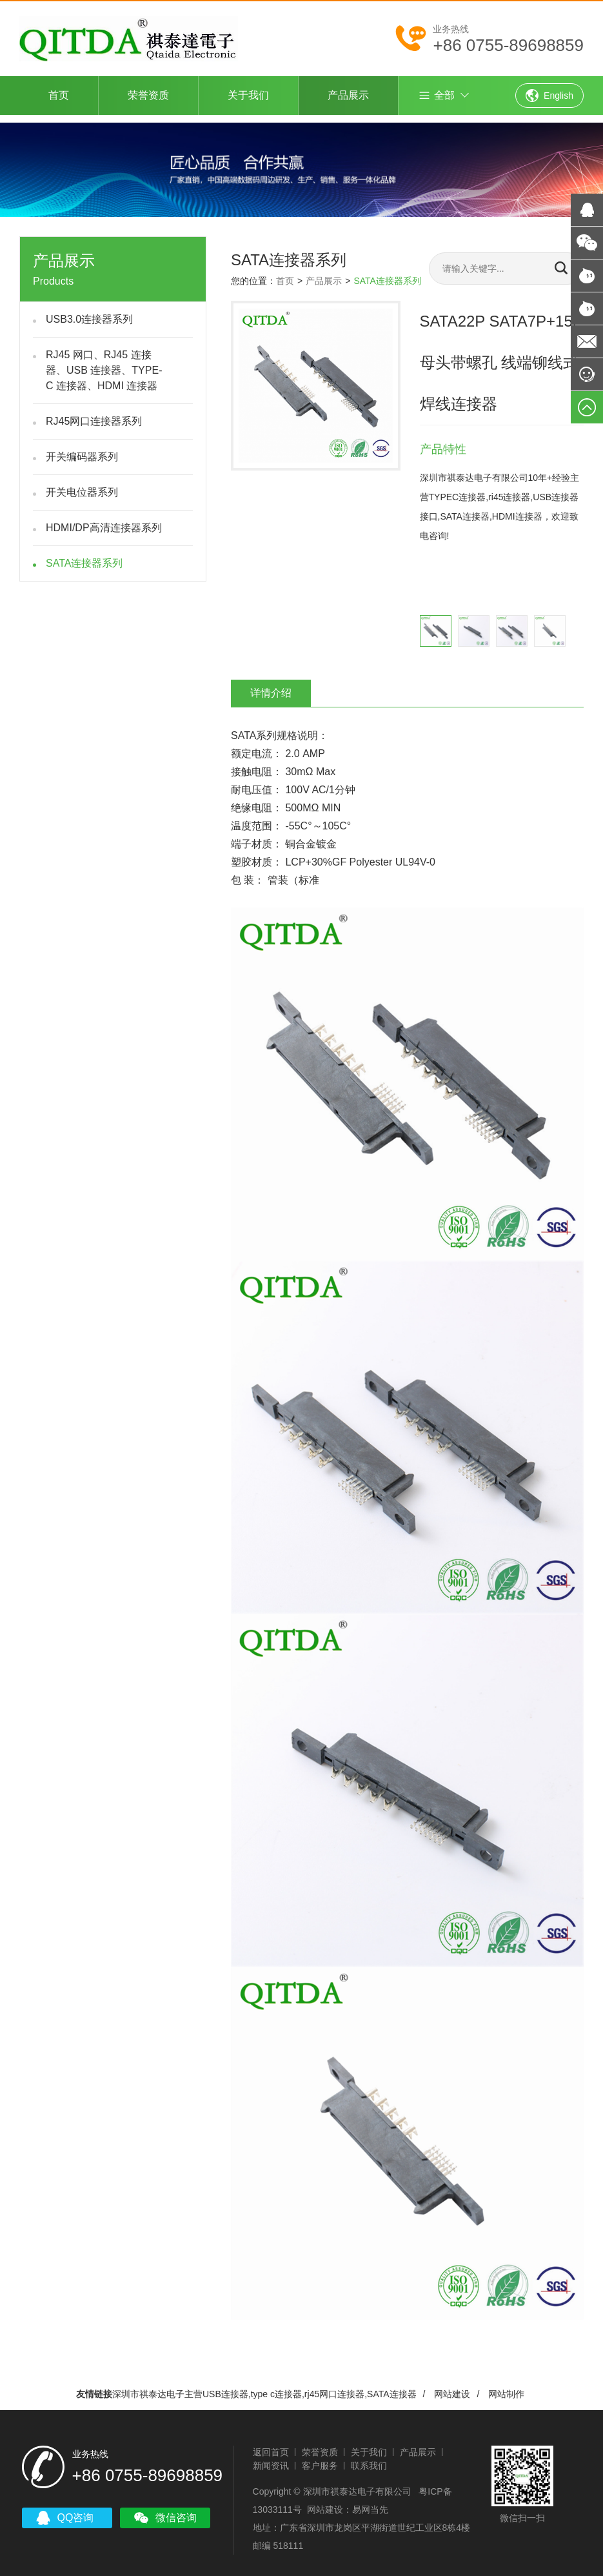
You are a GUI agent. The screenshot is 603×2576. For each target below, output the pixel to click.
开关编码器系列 (82, 448)
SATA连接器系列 (84, 555)
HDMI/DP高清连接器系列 (104, 519)
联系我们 (366, 2454)
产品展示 (348, 95)
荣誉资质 (148, 95)
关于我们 (248, 95)
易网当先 (368, 2498)
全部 (436, 95)
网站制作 (506, 2386)
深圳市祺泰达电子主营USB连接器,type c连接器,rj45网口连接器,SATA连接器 (264, 2386)
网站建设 (452, 2386)
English (549, 95)
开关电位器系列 (82, 484)
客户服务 (317, 2454)
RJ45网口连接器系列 (94, 413)
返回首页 (268, 2441)
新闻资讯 (268, 2454)
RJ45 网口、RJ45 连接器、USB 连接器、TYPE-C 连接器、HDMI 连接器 (104, 362)
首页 (58, 95)
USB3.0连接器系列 (89, 311)
